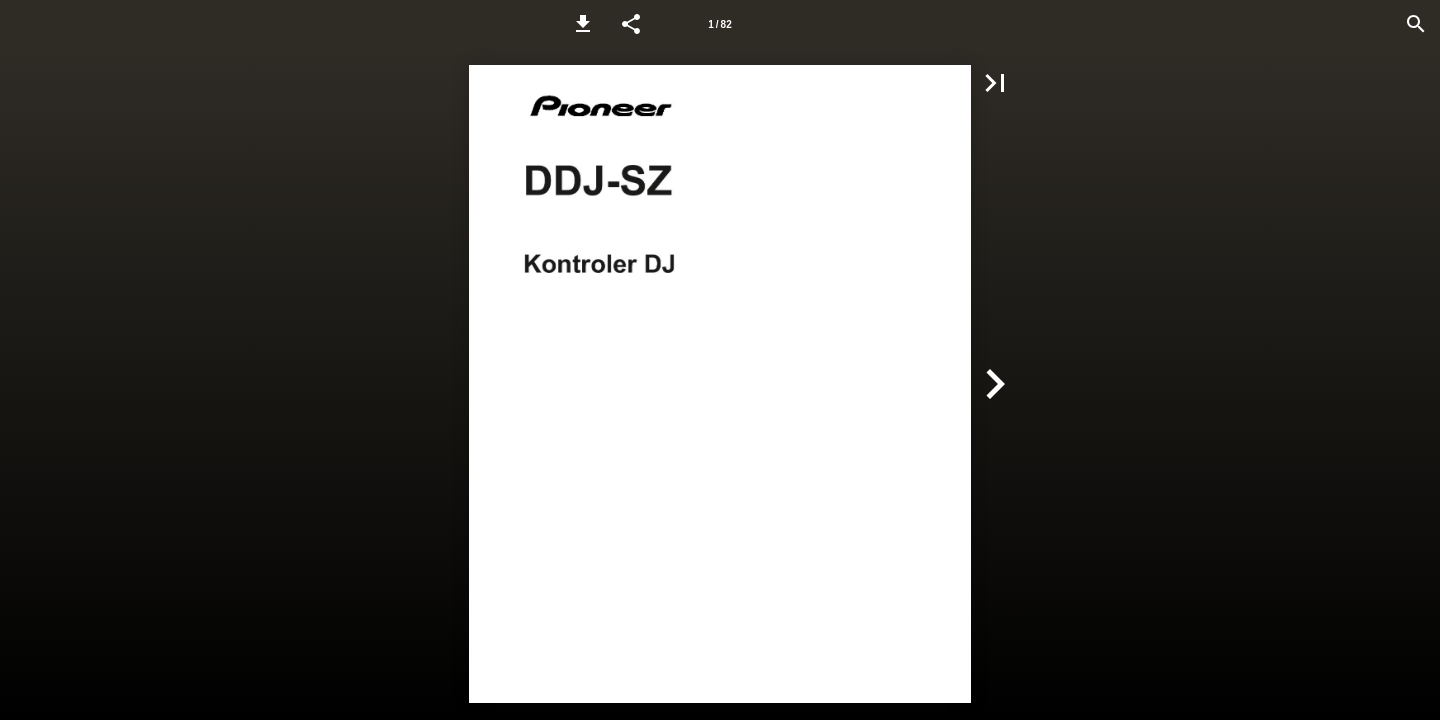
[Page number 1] (720, 24)
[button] (583, 24)
